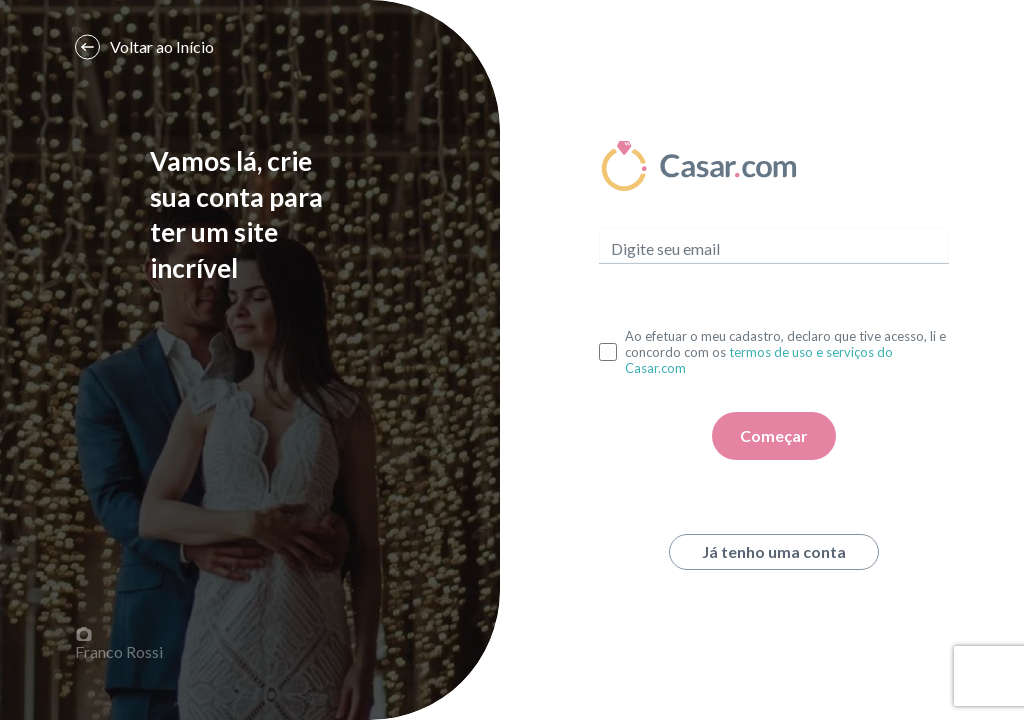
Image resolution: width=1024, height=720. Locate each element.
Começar (774, 435)
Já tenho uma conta (774, 551)
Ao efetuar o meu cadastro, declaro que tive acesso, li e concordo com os (785, 352)
